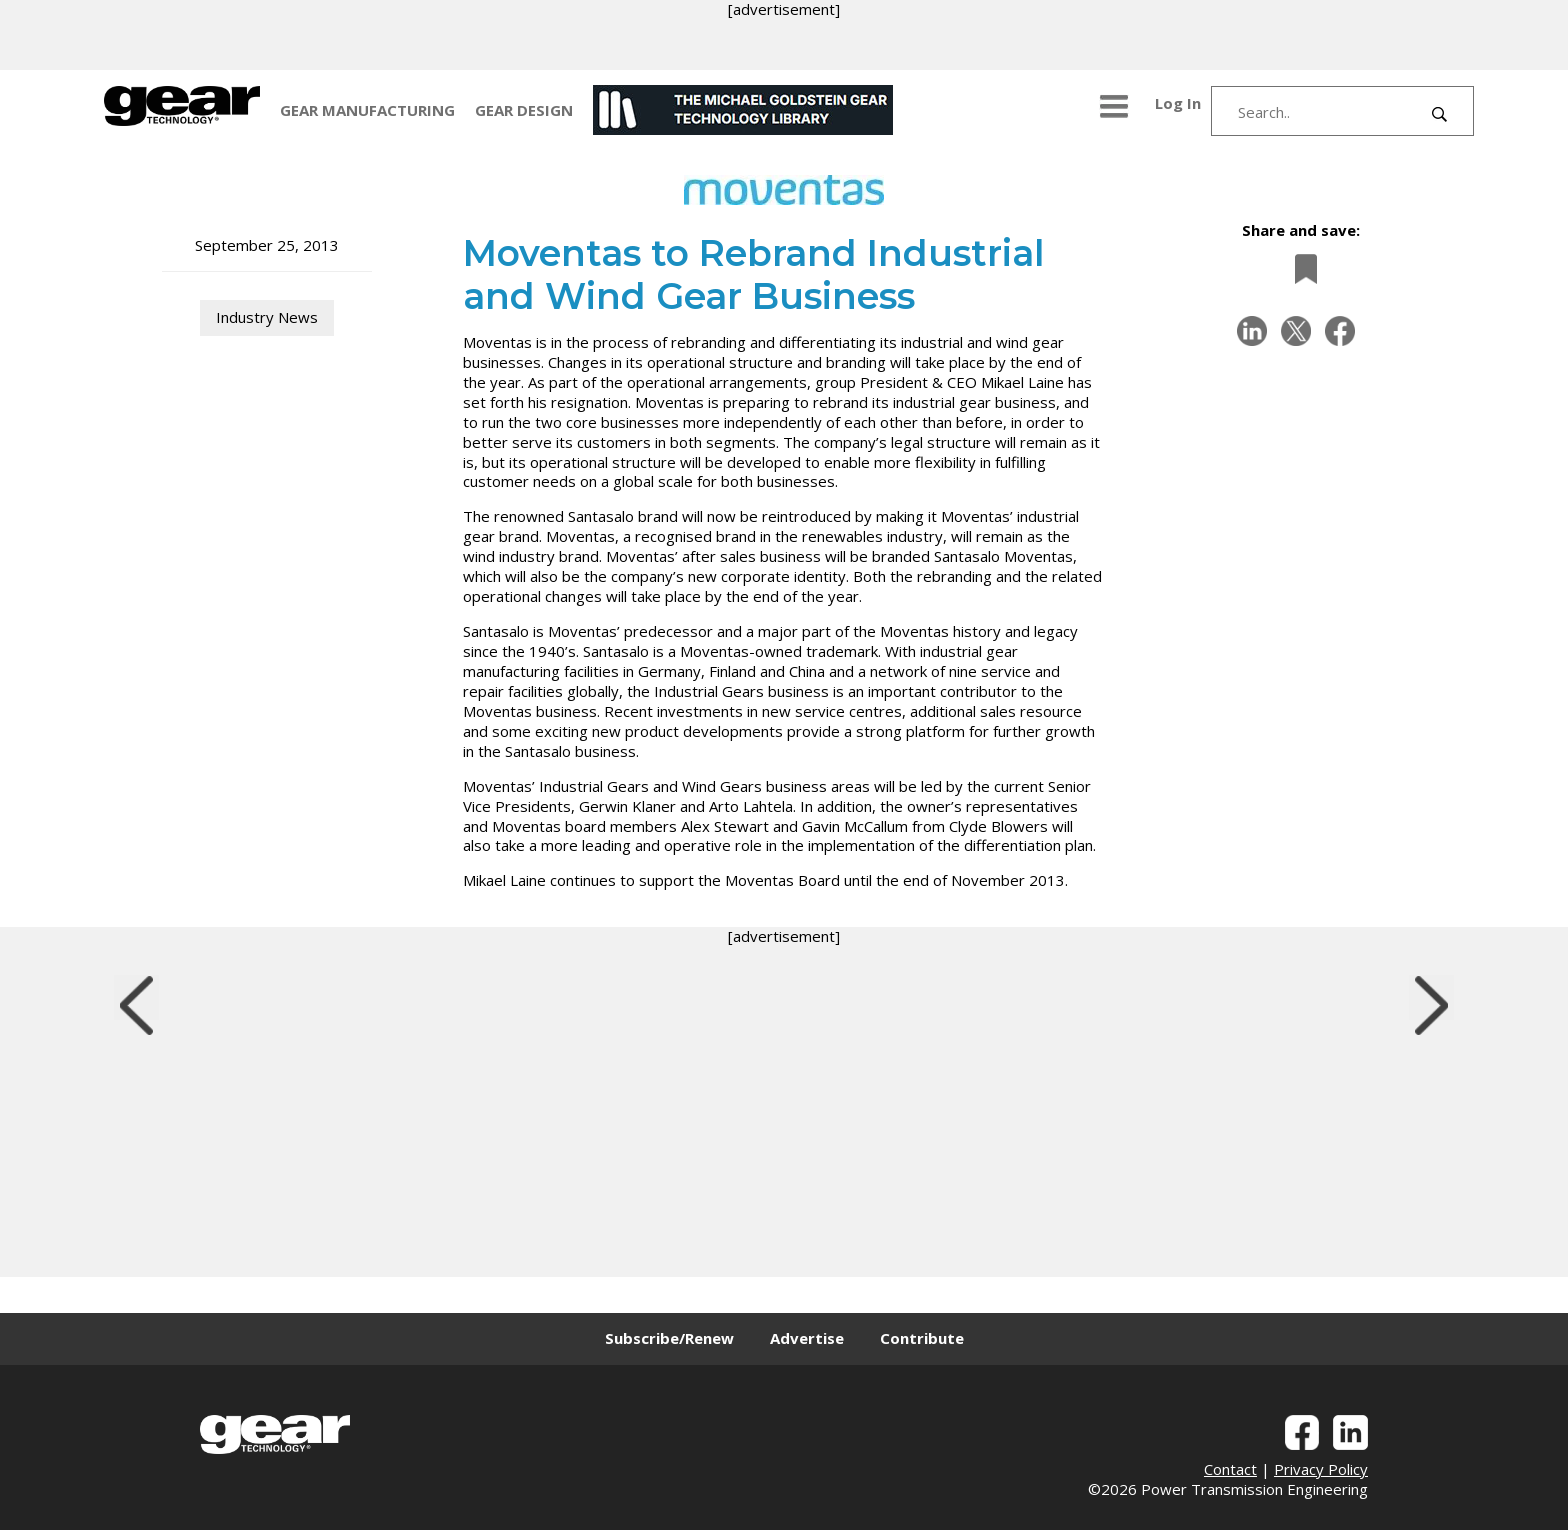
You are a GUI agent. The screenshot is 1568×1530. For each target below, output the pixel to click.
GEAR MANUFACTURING (367, 110)
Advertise (807, 1338)
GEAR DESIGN (524, 110)
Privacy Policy (1321, 1469)
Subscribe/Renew (669, 1338)
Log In (1178, 103)
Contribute (922, 1338)
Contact (1230, 1469)
